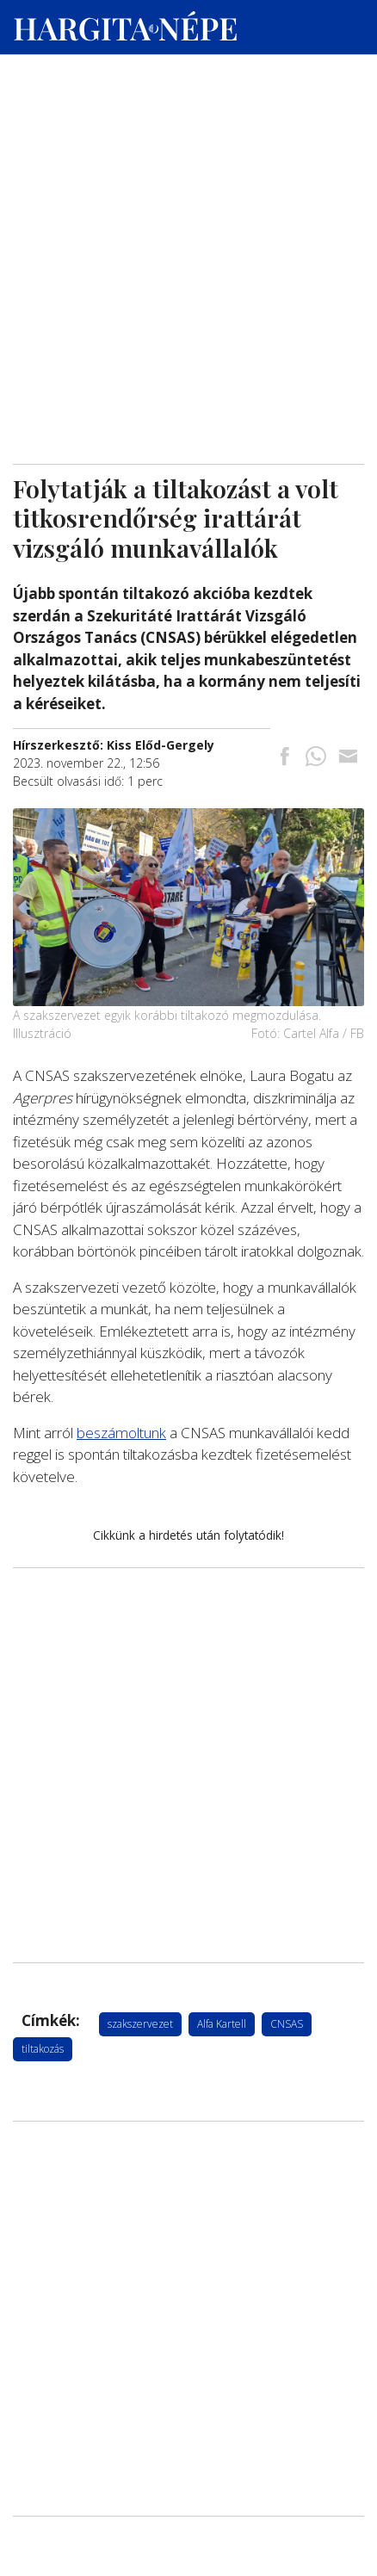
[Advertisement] (188, 164)
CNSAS (286, 2024)
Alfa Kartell (221, 2024)
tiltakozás (43, 2049)
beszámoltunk (121, 1432)
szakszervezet (140, 2024)
